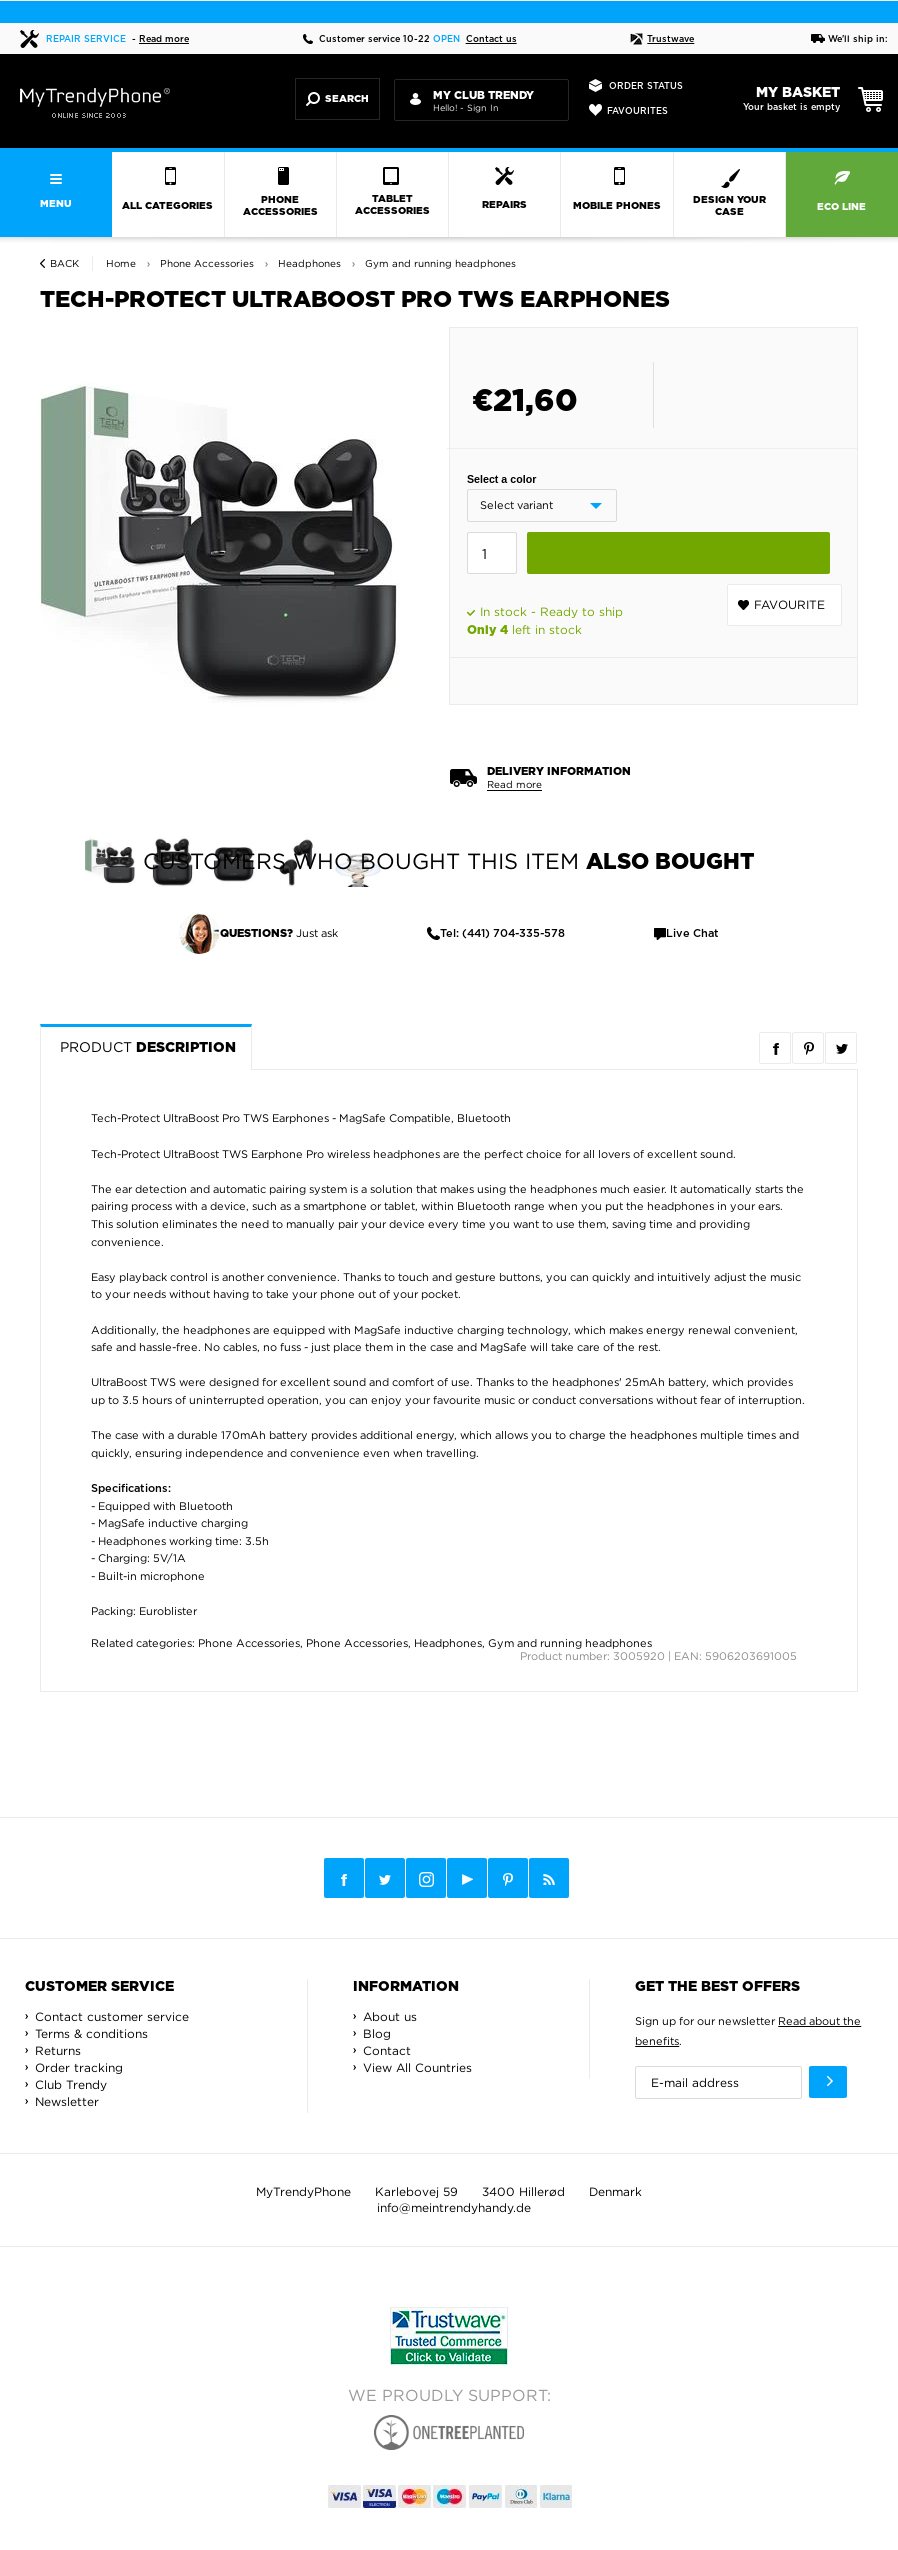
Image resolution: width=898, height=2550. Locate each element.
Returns (58, 2050)
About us (390, 2016)
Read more (164, 39)
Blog (377, 2033)
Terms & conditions (91, 2033)
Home (121, 263)
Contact (387, 2050)
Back (64, 263)
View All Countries (417, 2067)
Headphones (448, 1643)
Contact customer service (112, 2016)
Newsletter (67, 2101)
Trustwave (662, 39)
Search (337, 99)
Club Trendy (71, 2084)
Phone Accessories (249, 1643)
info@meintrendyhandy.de (454, 2207)
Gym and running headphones (570, 1643)
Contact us (491, 39)
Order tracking (79, 2067)
